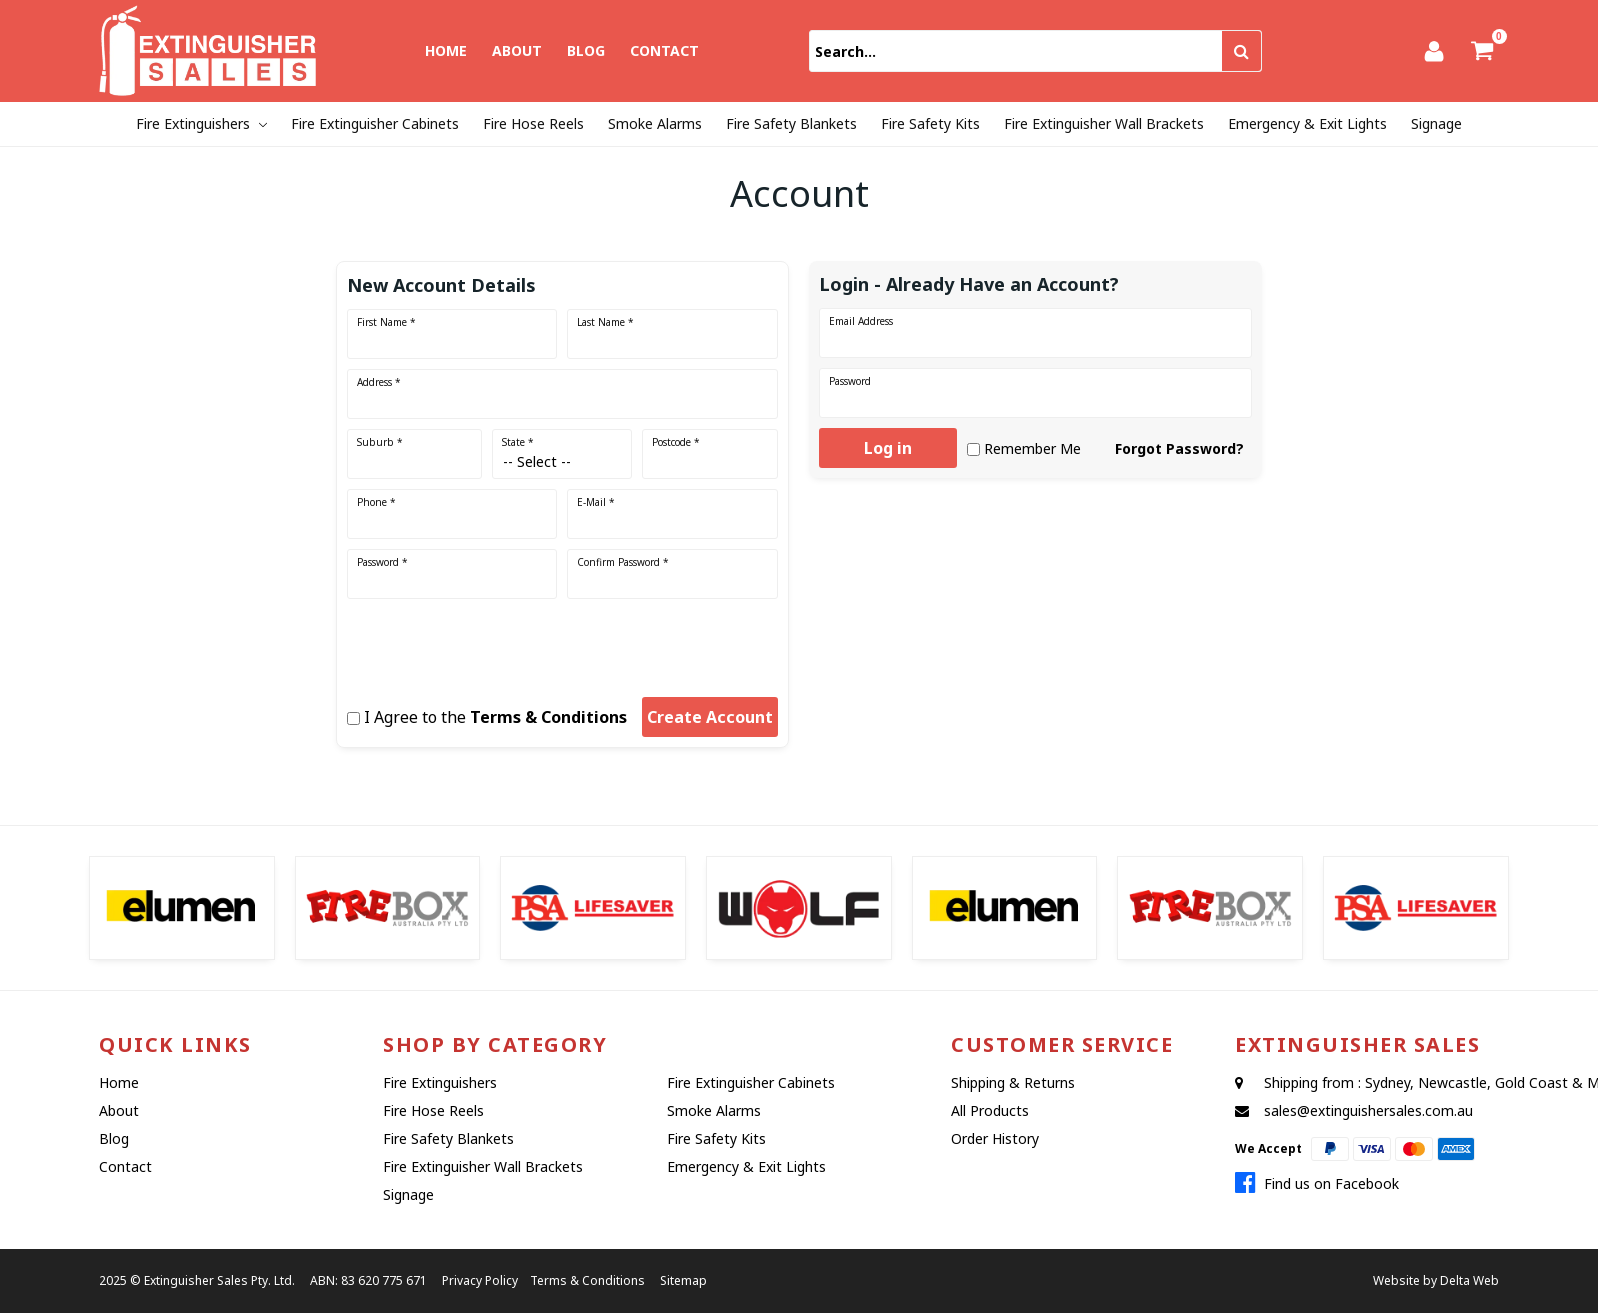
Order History (995, 1138)
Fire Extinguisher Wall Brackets (1104, 123)
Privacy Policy (480, 1280)
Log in (888, 448)
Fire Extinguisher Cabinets (375, 123)
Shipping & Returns (1013, 1082)
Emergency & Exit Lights (1307, 123)
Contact (664, 50)
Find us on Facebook (1317, 1183)
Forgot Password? (1179, 448)
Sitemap (683, 1280)
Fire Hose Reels (533, 123)
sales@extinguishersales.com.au (1368, 1110)
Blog (586, 50)
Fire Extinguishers (193, 123)
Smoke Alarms (655, 123)
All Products (990, 1110)
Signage (1436, 123)
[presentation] (473, 641)
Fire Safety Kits (930, 123)
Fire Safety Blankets (791, 123)
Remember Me (1032, 448)
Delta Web (1469, 1280)
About (517, 50)
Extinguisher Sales (196, 1280)
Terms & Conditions (548, 717)
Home (446, 50)
